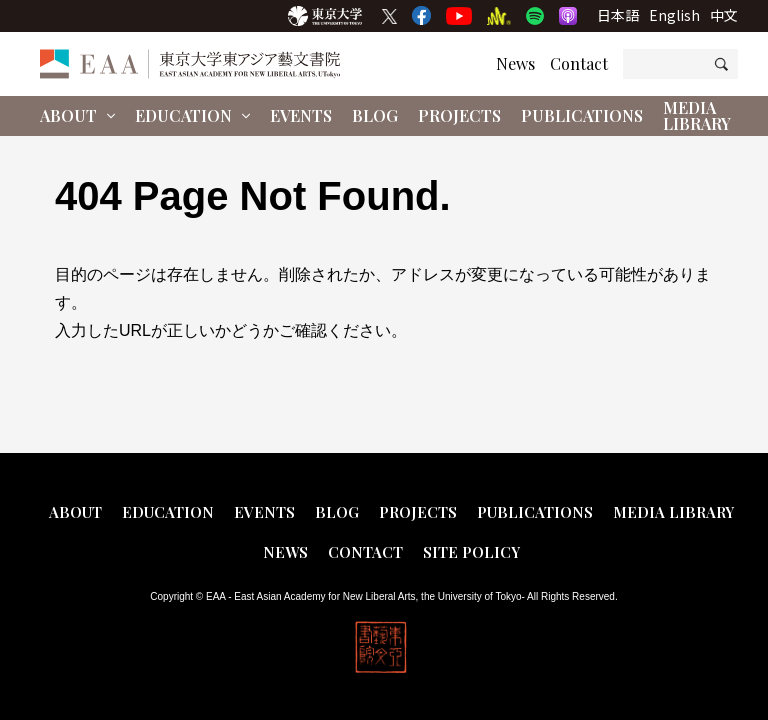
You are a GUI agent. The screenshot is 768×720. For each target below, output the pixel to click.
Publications (582, 115)
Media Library (697, 115)
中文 (724, 15)
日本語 (618, 15)
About (77, 115)
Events (301, 115)
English (674, 15)
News (515, 63)
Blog (375, 115)
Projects (459, 115)
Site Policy (471, 552)
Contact (579, 63)
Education (192, 115)
